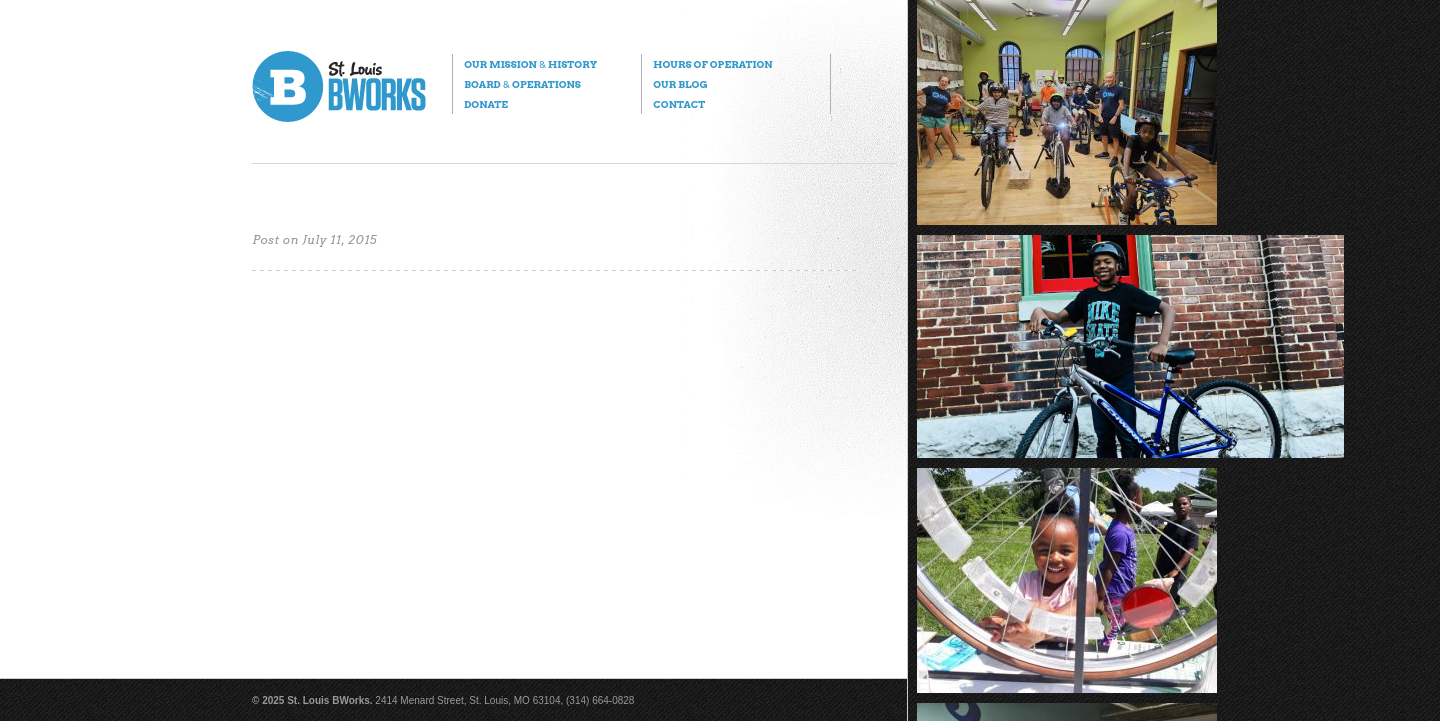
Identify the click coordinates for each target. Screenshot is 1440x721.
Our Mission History (530, 64)
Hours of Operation (712, 64)
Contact (679, 104)
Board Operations (522, 84)
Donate (486, 104)
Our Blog (680, 84)
